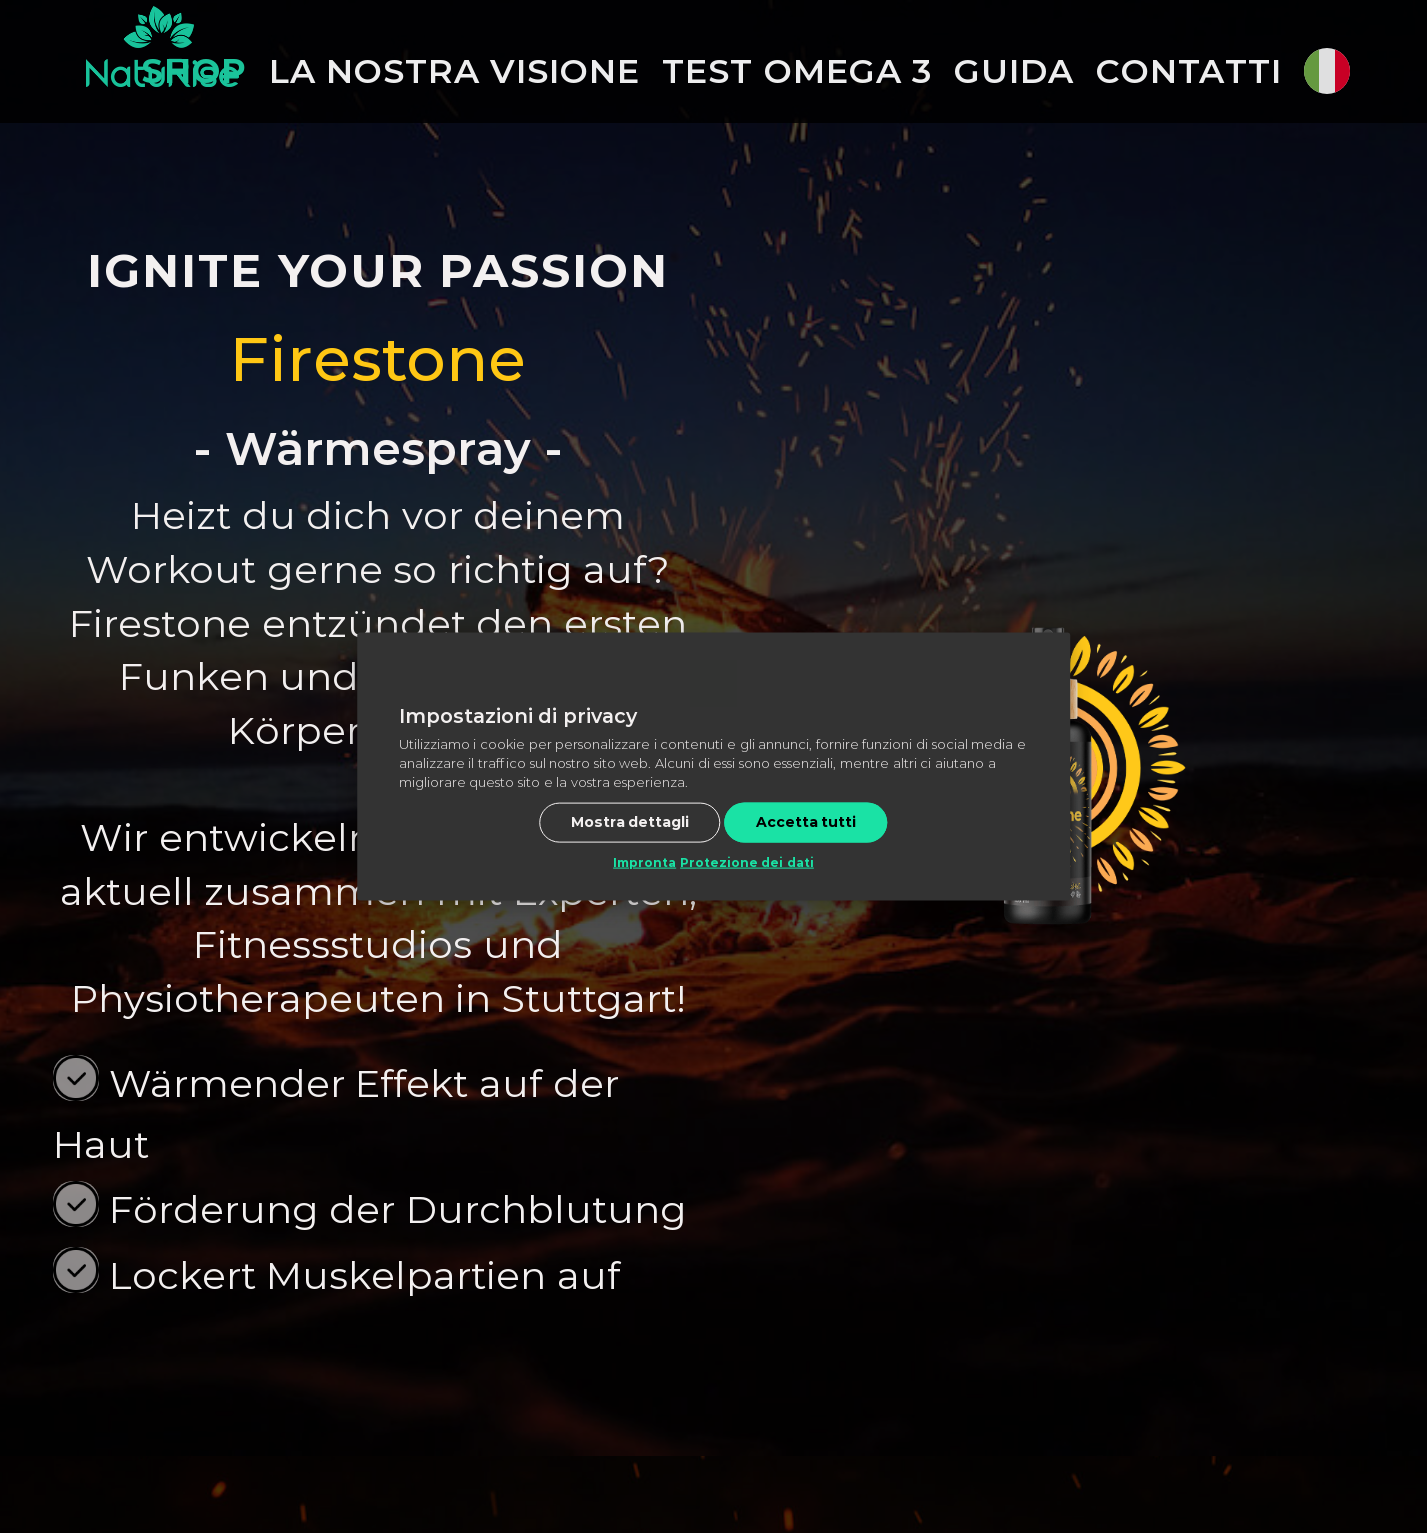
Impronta (644, 862)
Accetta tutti (806, 822)
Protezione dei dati (747, 862)
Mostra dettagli (630, 822)
